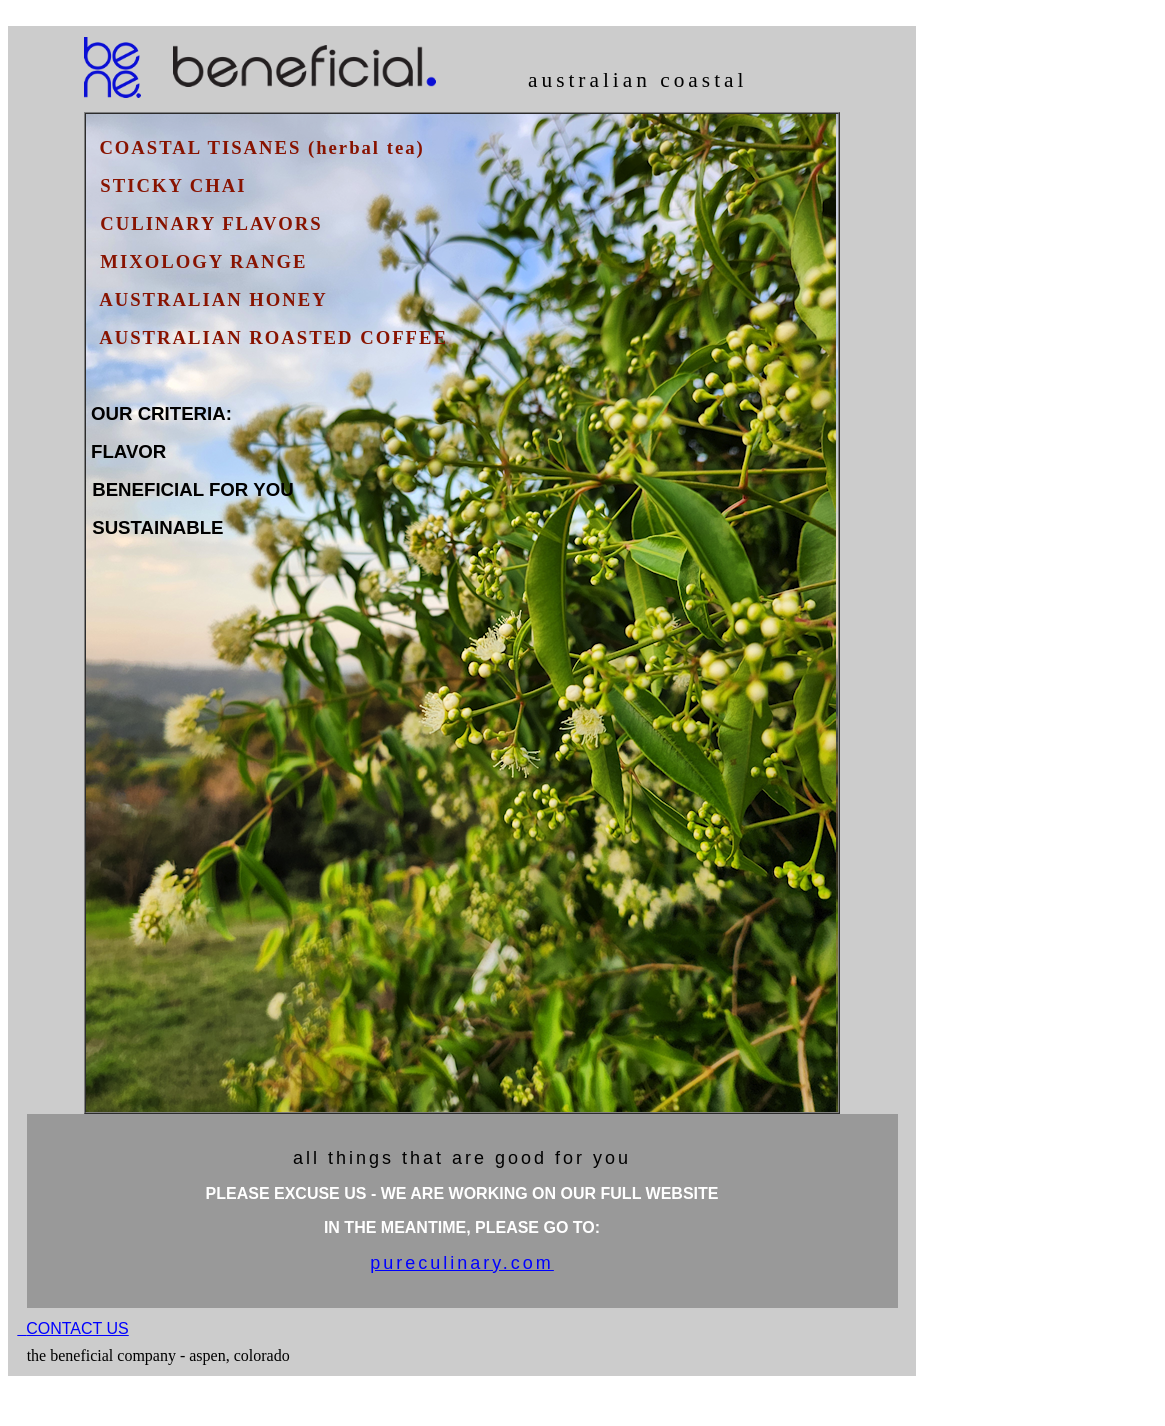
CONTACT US (77, 1328)
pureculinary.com (462, 1263)
